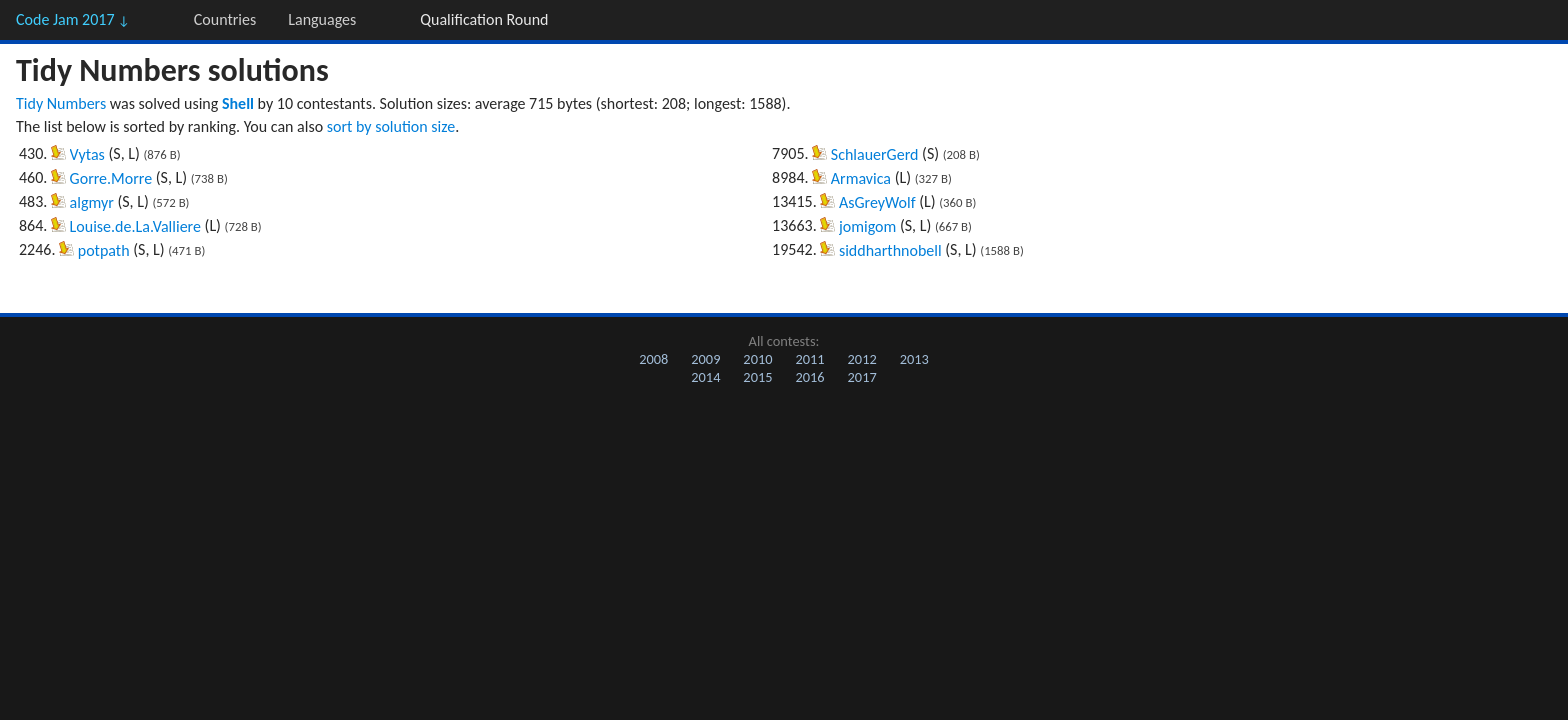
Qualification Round (484, 19)
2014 (705, 377)
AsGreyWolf (877, 202)
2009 (705, 359)
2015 (757, 377)
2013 (914, 359)
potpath (104, 250)
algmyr (92, 202)
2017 (862, 377)
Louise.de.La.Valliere (135, 226)
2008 (653, 359)
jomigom (867, 226)
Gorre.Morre (111, 178)
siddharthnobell (890, 250)
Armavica (861, 178)
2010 (757, 359)
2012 (862, 359)
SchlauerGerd (875, 154)
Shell (238, 103)
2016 (809, 377)
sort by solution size (391, 126)
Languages (322, 19)
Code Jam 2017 (73, 19)
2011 (809, 359)
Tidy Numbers (61, 103)
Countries (225, 19)
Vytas (87, 154)
